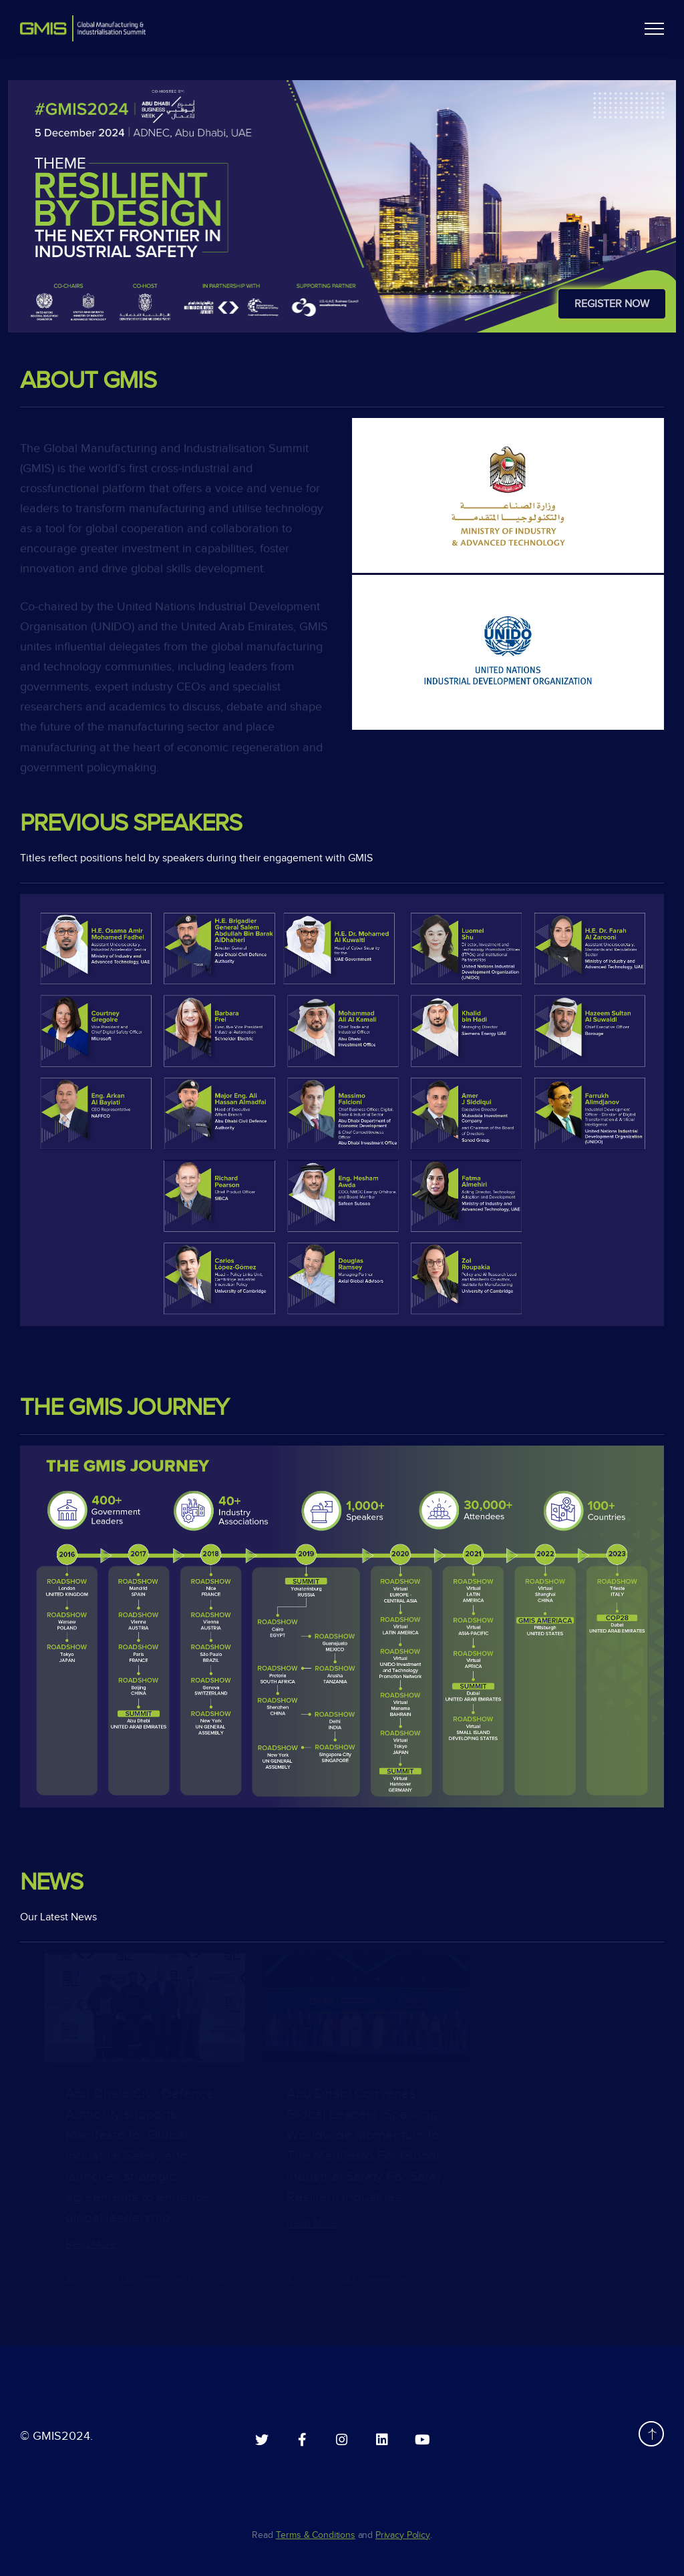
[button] (654, 28)
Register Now (611, 304)
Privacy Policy (402, 2535)
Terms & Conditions (315, 2535)
